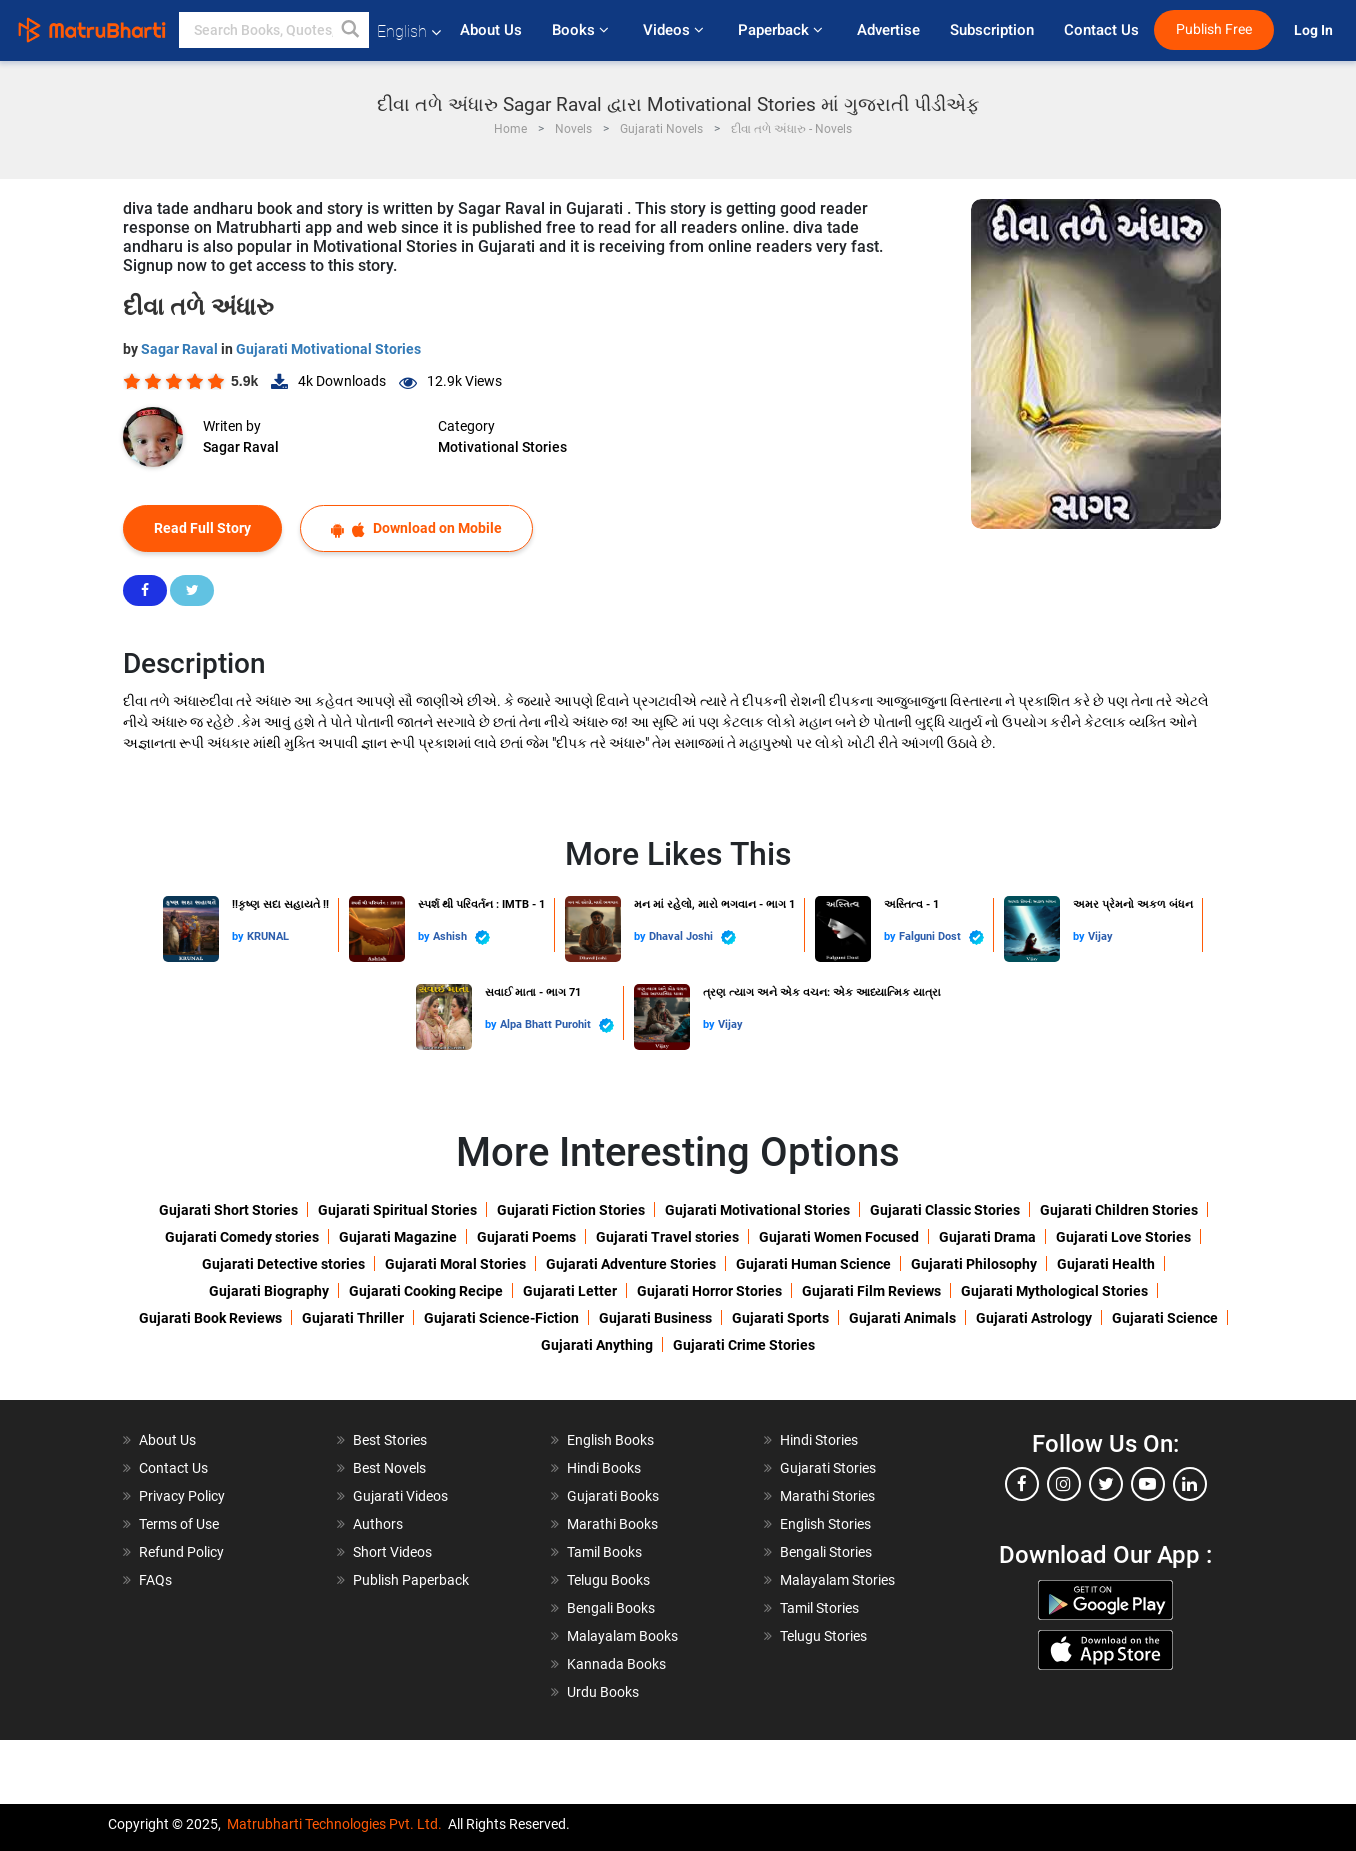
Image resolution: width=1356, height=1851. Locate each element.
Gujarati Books (613, 1496)
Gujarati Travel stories (667, 1237)
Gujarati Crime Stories (744, 1345)
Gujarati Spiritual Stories (397, 1210)
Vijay (1100, 936)
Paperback (782, 30)
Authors (378, 1524)
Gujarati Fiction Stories (571, 1210)
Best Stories (390, 1440)
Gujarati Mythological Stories (1054, 1291)
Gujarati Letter (570, 1291)
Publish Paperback (411, 1580)
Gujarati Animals (902, 1318)
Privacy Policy (182, 1496)
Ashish (461, 937)
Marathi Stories (827, 1496)
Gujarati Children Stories (1119, 1210)
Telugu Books (608, 1580)
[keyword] (274, 30)
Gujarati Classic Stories (945, 1210)
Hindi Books (604, 1468)
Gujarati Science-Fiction (501, 1318)
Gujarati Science (1165, 1318)
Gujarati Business (655, 1318)
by (239, 936)
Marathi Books (612, 1524)
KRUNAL (268, 936)
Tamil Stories (819, 1608)
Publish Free (1214, 29)
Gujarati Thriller (353, 1318)
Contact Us (1101, 30)
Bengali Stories (826, 1552)
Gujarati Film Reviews (871, 1291)
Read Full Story (202, 528)
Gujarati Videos (400, 1496)
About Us (491, 30)
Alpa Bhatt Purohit (557, 1025)
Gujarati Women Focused (839, 1237)
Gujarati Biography (269, 1291)
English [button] (409, 31)
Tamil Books (604, 1552)
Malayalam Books (622, 1636)
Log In (1315, 30)
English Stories (825, 1524)
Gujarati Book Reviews (210, 1318)
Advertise (888, 30)
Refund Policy (181, 1552)
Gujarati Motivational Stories (328, 349)
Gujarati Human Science (813, 1264)
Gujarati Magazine (398, 1237)
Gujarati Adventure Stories (631, 1264)
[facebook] (1022, 1484)
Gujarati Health (1106, 1264)
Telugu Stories (823, 1636)
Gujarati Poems (526, 1237)
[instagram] (1064, 1484)
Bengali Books (611, 1608)
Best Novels (389, 1468)
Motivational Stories (502, 447)
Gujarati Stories (828, 1468)
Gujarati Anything (597, 1345)
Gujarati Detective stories (283, 1264)
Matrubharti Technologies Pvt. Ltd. (334, 1824)
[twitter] (1106, 1484)
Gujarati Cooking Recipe (426, 1291)
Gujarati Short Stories (228, 1210)
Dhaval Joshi (692, 937)
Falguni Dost (941, 937)
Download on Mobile (416, 528)
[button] (351, 30)
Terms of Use (179, 1524)
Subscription (992, 30)
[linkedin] (1190, 1484)
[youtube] (1148, 1484)
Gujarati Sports (780, 1318)
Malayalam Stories (837, 1580)
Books (582, 30)
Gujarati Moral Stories (455, 1264)
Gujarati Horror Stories (709, 1291)
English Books (610, 1440)
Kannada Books (616, 1664)
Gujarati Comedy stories (242, 1237)
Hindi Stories (819, 1440)
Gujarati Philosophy (974, 1264)
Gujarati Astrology (1034, 1318)
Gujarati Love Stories (1123, 1237)
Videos (675, 30)
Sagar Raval (181, 349)
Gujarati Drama (987, 1237)
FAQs (155, 1580)
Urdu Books (603, 1692)
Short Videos (392, 1552)
